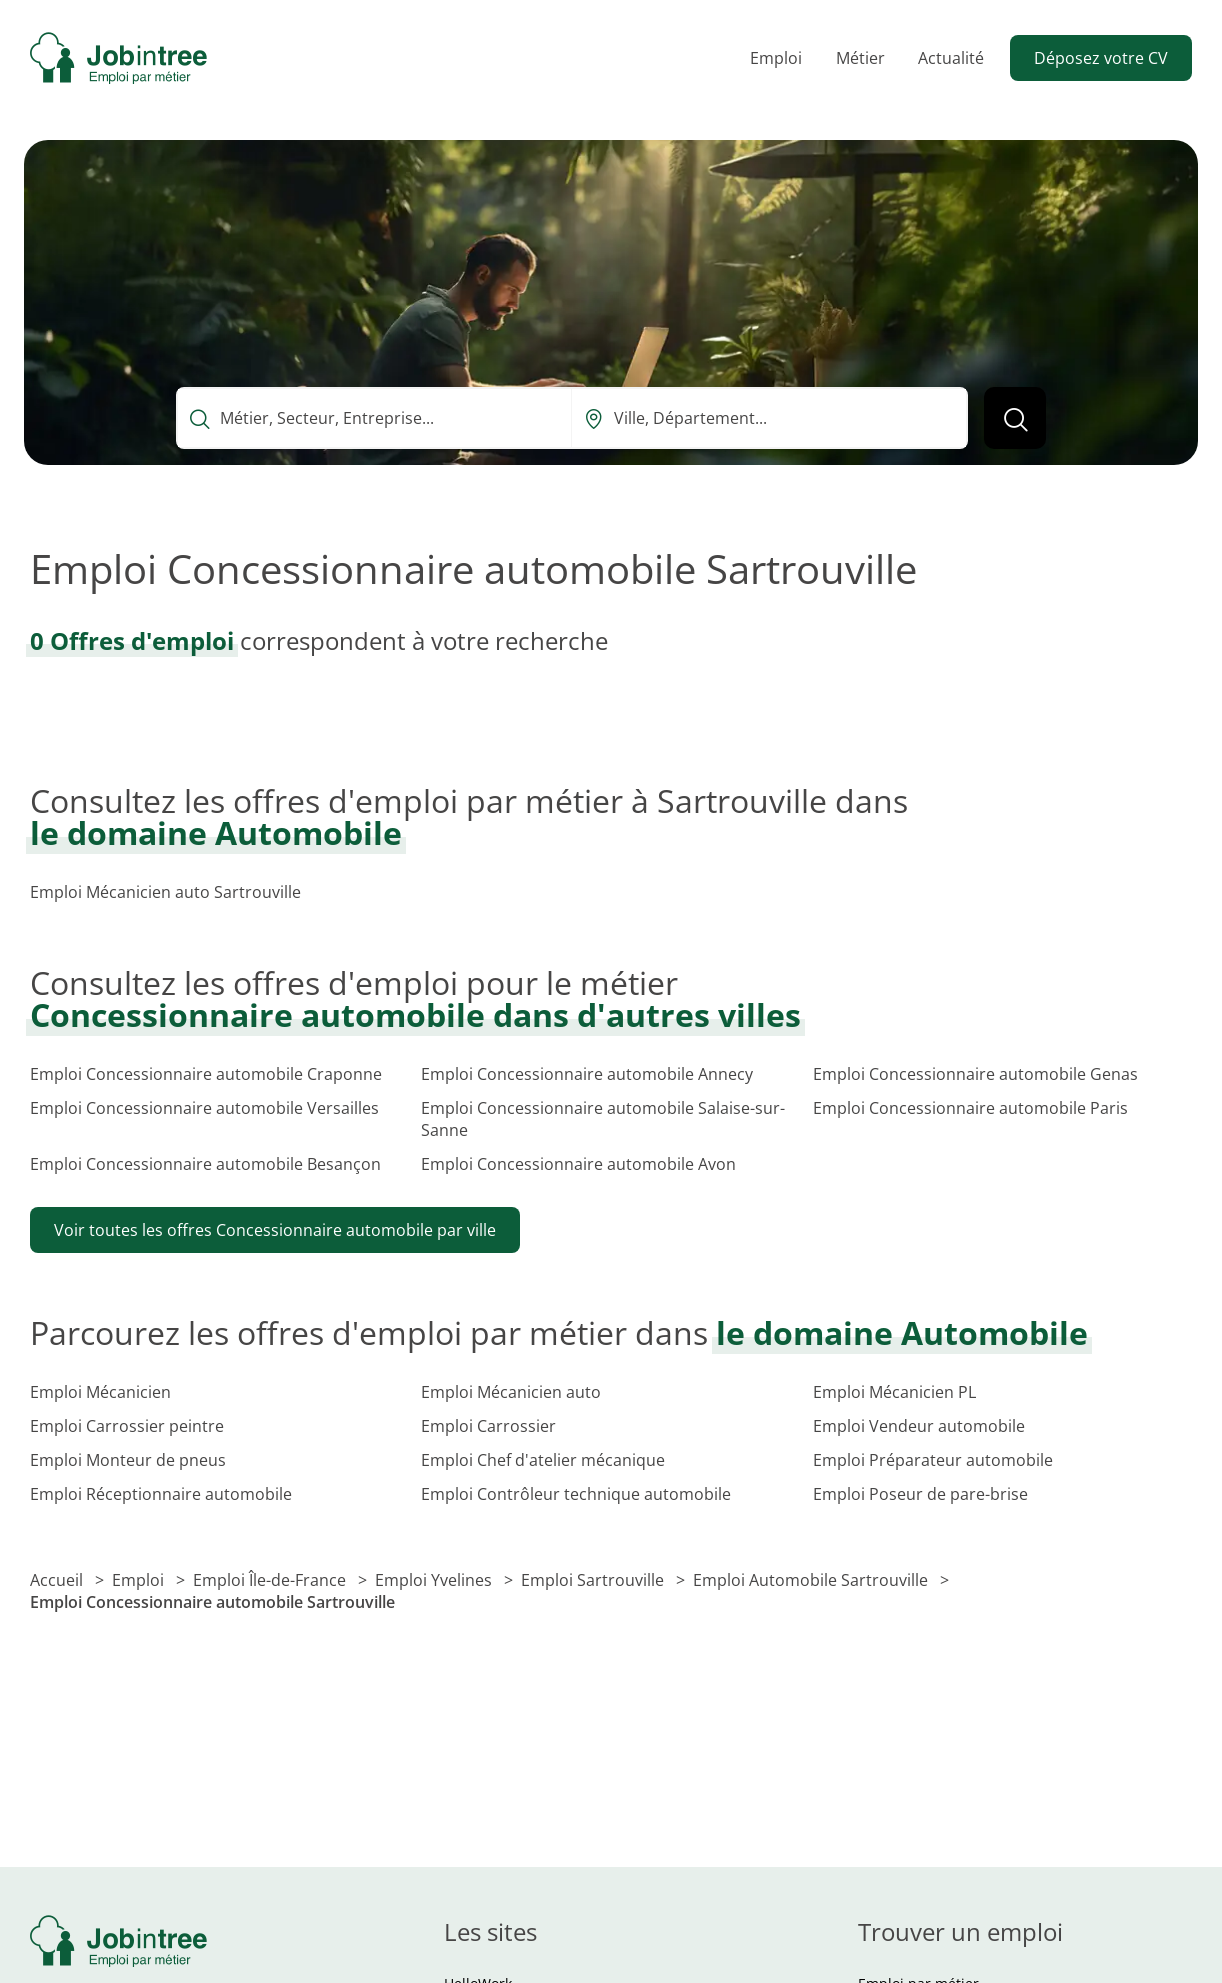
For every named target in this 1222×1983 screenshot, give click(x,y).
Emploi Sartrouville (594, 1580)
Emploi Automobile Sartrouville (812, 1580)
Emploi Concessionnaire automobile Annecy (587, 1074)
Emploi (776, 58)
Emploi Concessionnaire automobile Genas (975, 1074)
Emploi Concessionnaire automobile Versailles (204, 1108)
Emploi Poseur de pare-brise (920, 1494)
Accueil (58, 1580)
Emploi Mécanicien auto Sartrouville (165, 892)
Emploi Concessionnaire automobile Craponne (206, 1074)
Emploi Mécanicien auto (511, 1392)
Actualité (951, 58)
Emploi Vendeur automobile (919, 1426)
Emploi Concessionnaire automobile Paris (970, 1108)
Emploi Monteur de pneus (128, 1460)
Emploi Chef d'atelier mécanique (543, 1460)
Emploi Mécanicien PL (894, 1392)
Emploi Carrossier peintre (127, 1426)
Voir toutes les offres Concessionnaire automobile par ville (275, 1230)
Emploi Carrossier (488, 1426)
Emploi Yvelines (435, 1580)
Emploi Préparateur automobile (933, 1460)
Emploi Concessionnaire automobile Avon (578, 1164)
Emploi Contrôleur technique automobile (576, 1494)
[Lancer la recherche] (1015, 418)
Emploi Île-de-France (271, 1580)
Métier (860, 58)
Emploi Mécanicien (100, 1392)
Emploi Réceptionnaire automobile (161, 1494)
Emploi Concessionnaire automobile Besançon (205, 1164)
